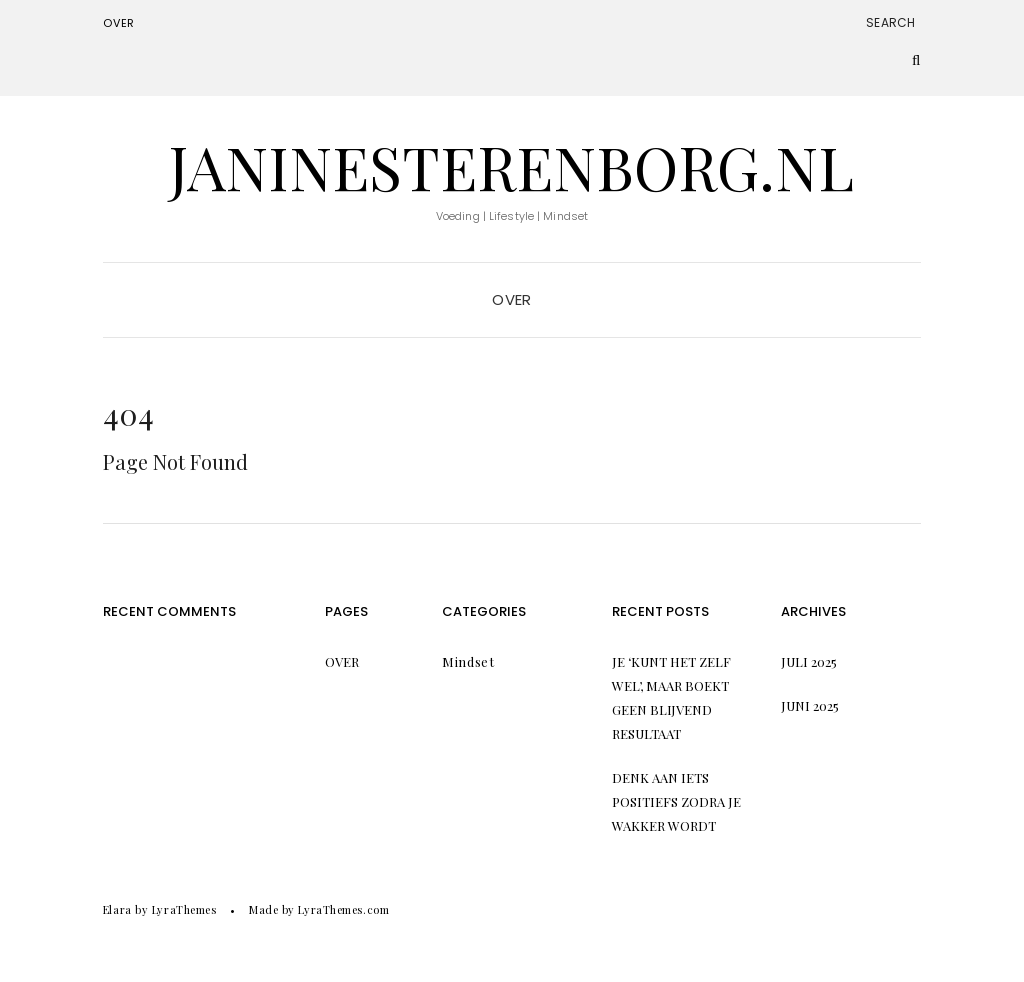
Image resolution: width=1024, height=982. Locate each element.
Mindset (468, 661)
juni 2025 (810, 705)
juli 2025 (809, 661)
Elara (117, 909)
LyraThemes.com (343, 909)
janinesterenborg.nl (511, 166)
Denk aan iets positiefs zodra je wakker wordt (676, 801)
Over (119, 23)
